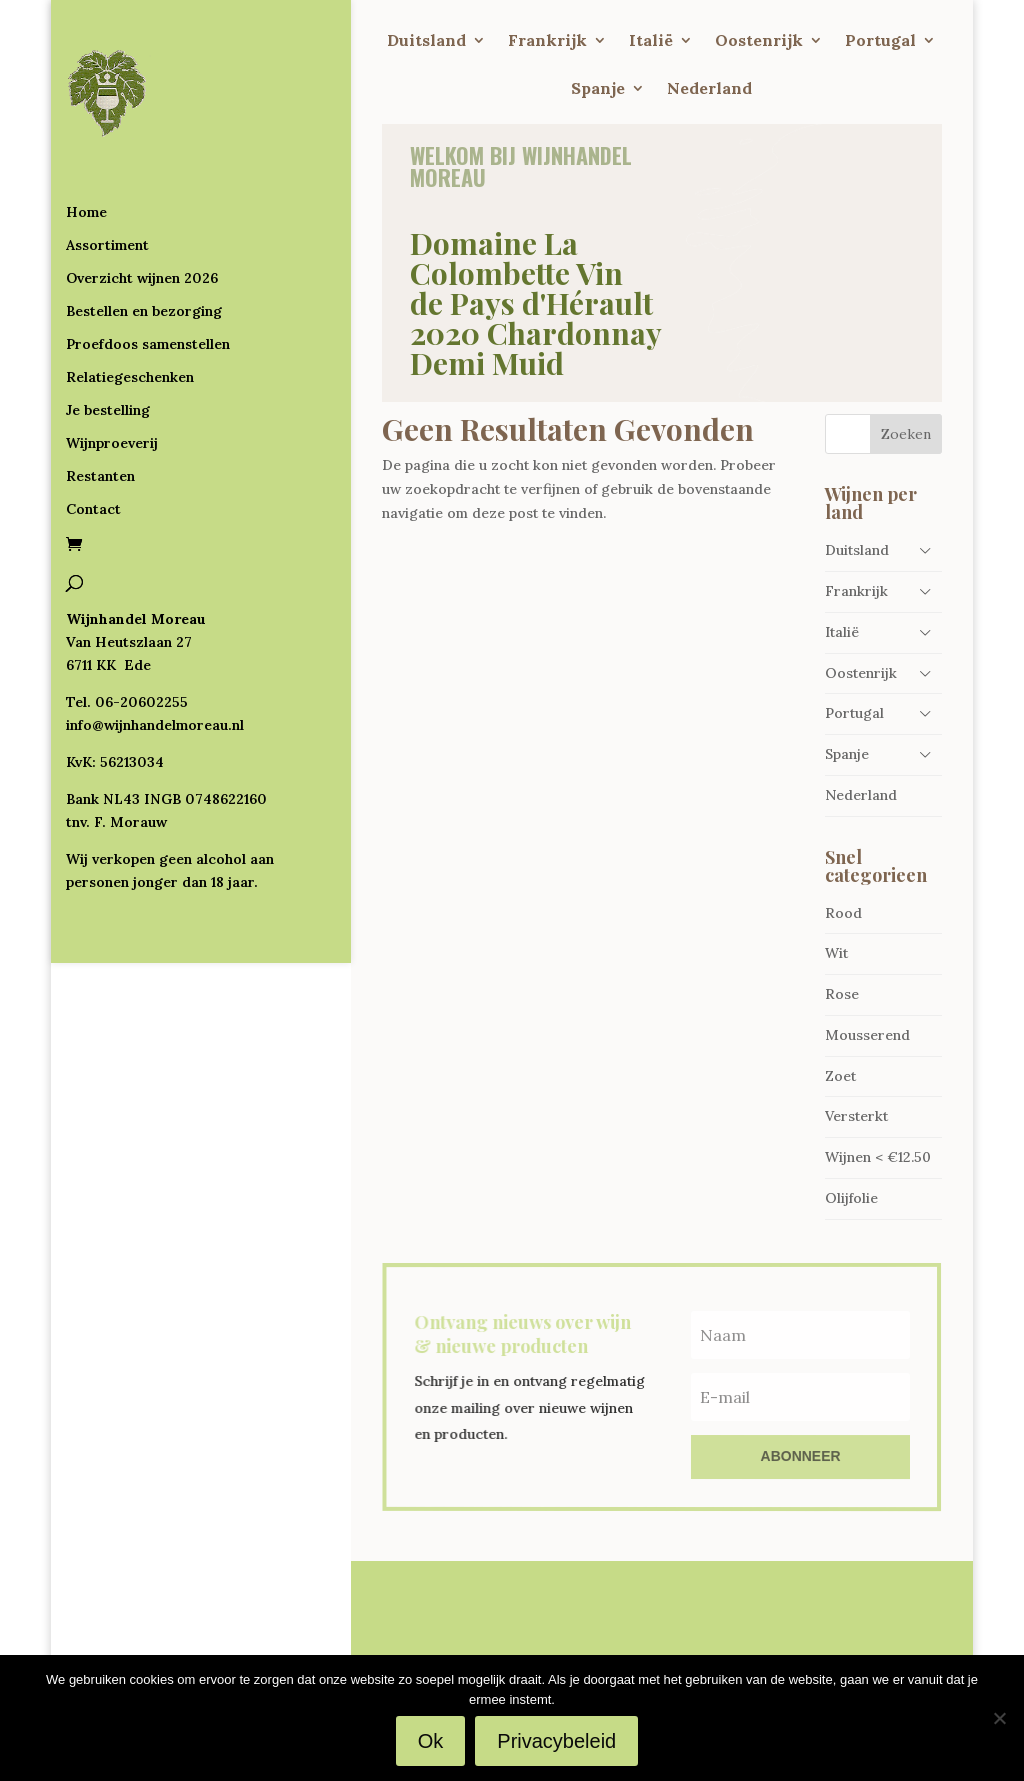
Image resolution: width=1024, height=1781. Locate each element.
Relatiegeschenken (130, 371)
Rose (842, 994)
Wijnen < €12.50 (878, 1157)
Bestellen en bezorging (144, 305)
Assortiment (107, 239)
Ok (431, 1741)
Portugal (880, 41)
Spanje (598, 89)
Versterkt (856, 1116)
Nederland (709, 89)
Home (86, 206)
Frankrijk (547, 41)
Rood (843, 913)
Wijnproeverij (112, 437)
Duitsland (426, 41)
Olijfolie (851, 1198)
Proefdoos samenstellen (148, 338)
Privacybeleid (556, 1741)
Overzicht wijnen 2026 (142, 272)
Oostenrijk (759, 41)
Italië (651, 41)
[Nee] (999, 1718)
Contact (93, 503)
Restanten (100, 470)
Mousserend (867, 1035)
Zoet (840, 1076)
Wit (836, 953)
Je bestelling (108, 404)
